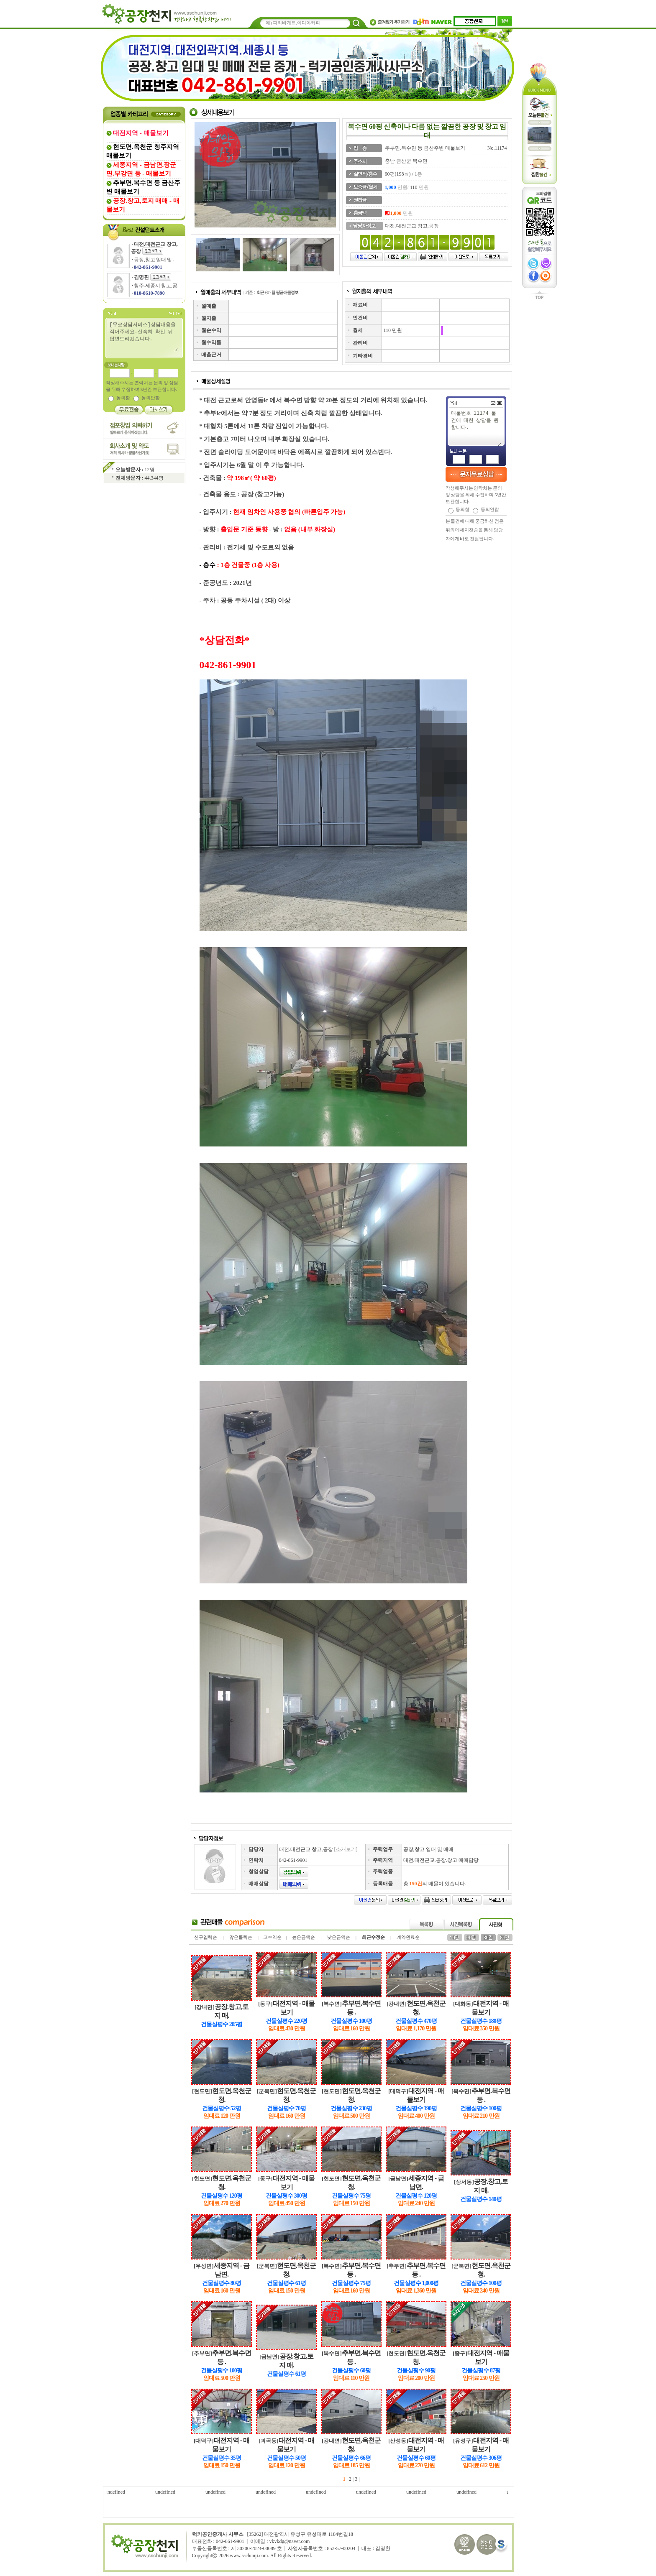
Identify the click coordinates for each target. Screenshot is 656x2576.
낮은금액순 (338, 1937)
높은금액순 (303, 1937)
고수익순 (272, 1937)
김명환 (141, 277)
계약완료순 (408, 1937)
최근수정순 (373, 1937)
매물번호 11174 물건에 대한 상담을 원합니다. (475, 428)
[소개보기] (346, 1849)
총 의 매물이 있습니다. (434, 1884)
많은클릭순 (240, 1937)
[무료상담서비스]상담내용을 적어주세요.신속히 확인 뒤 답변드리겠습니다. (143, 336)
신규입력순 (205, 1937)
